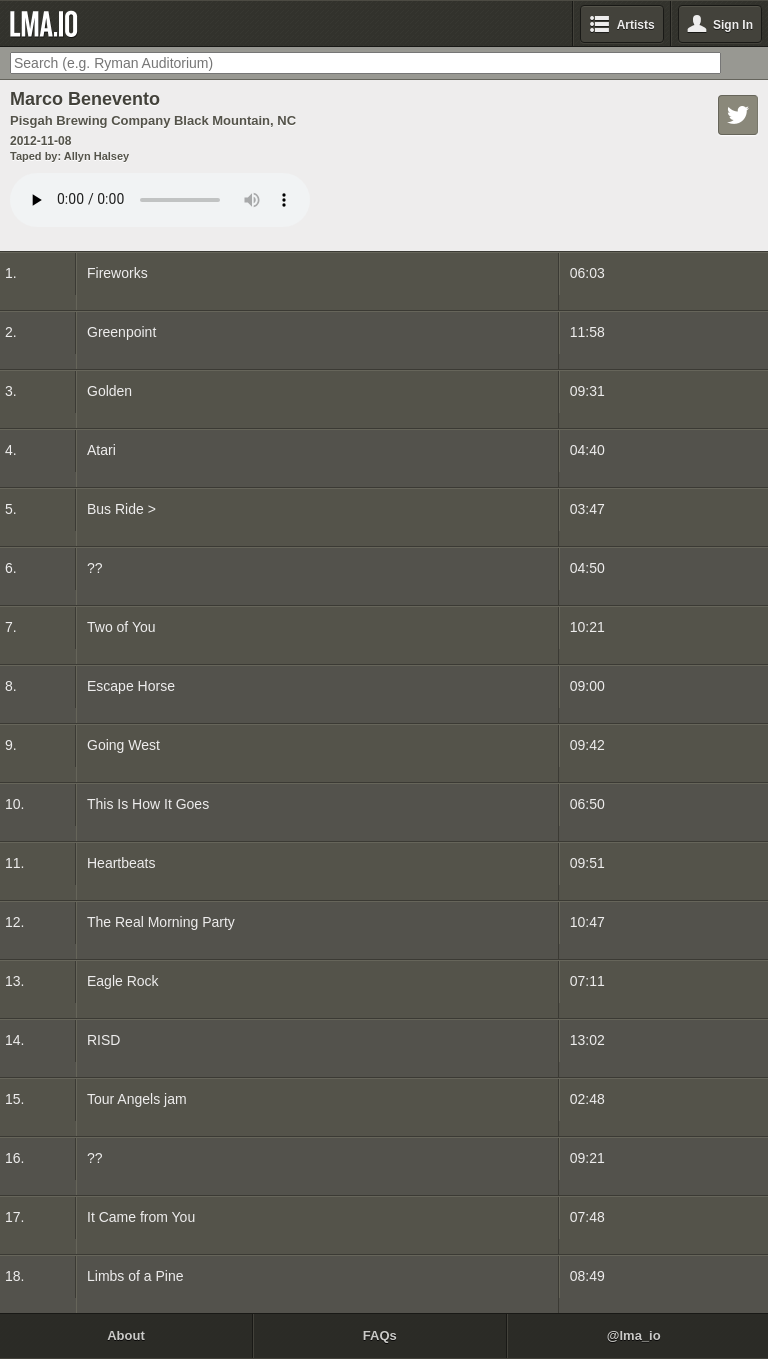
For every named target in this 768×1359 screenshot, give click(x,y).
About (126, 1335)
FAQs (380, 1335)
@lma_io (634, 1335)
